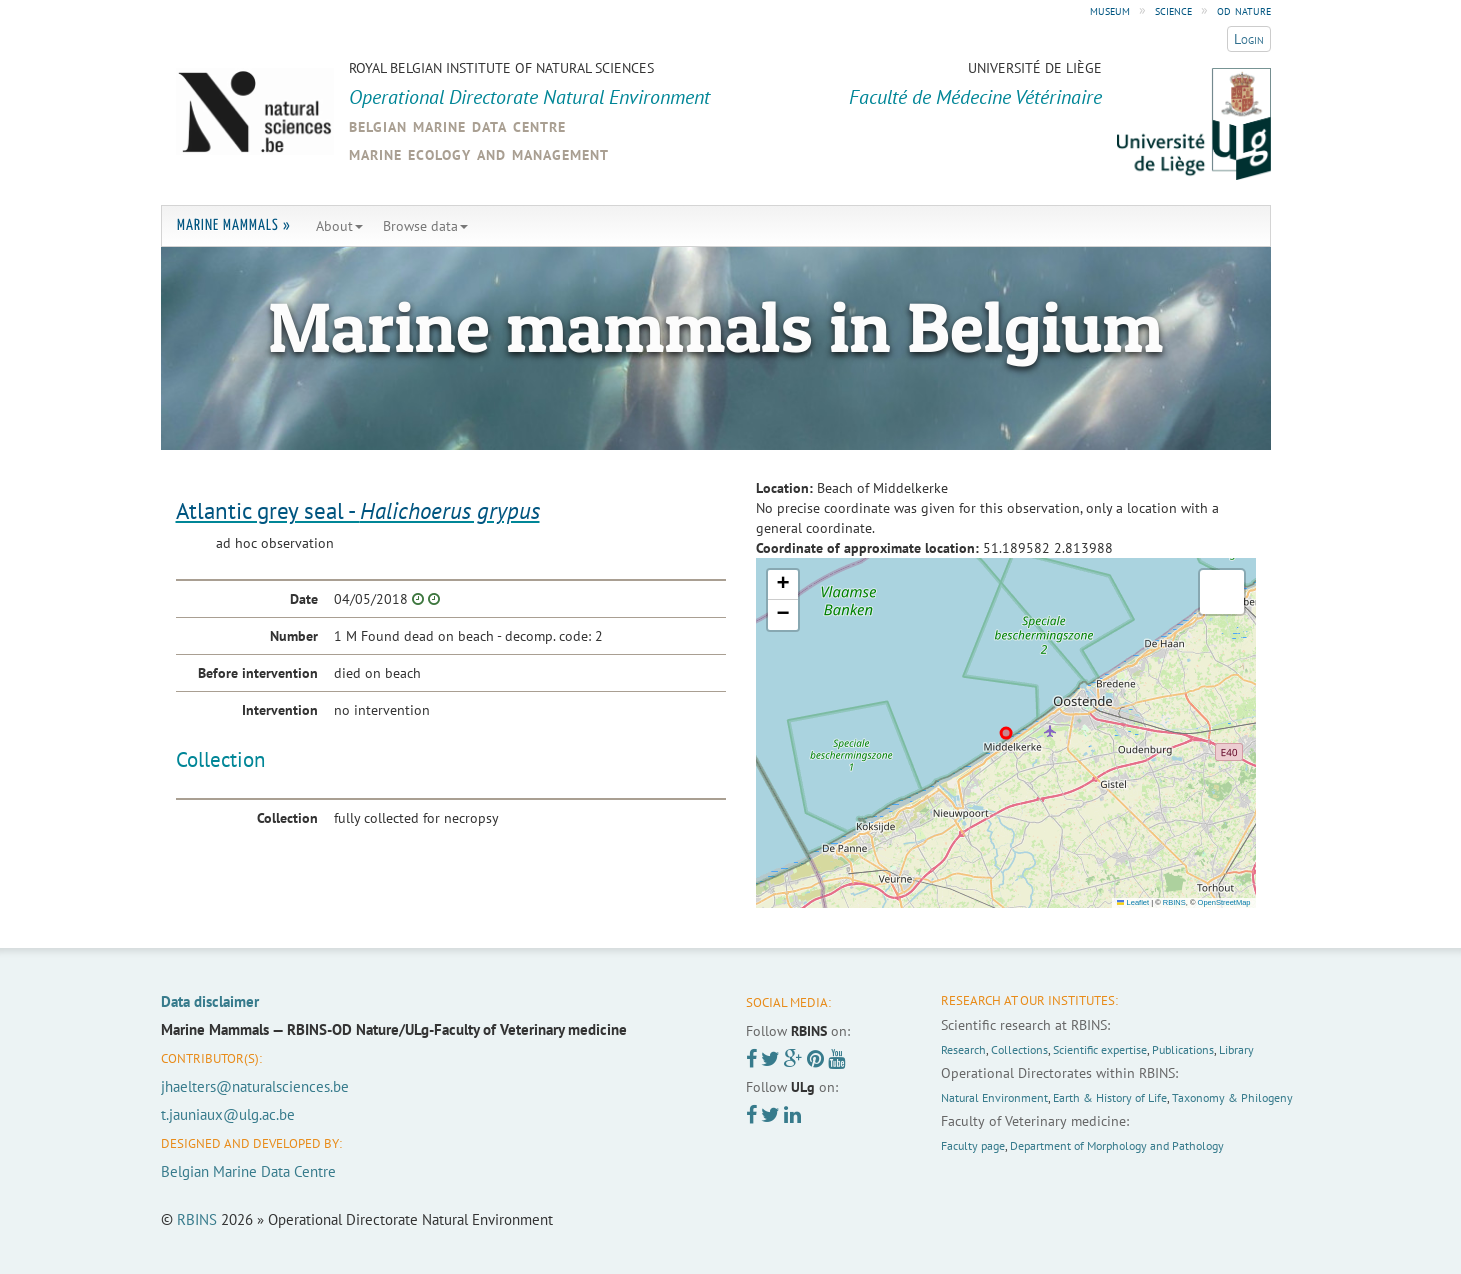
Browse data (425, 226)
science (1173, 10)
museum (1110, 10)
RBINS (1174, 902)
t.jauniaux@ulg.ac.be (228, 1114)
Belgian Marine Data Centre (248, 1171)
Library (1236, 1049)
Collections (1019, 1049)
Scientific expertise (1100, 1049)
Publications (1183, 1049)
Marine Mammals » (234, 225)
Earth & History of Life (1110, 1097)
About (339, 226)
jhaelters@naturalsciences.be (255, 1086)
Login (1249, 39)
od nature (1244, 10)
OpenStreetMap (1224, 902)
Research (963, 1049)
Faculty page (973, 1145)
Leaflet (1133, 902)
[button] (783, 585)
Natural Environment (994, 1097)
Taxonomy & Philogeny (1232, 1097)
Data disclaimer (210, 1001)
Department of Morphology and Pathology (1117, 1145)
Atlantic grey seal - (358, 510)
